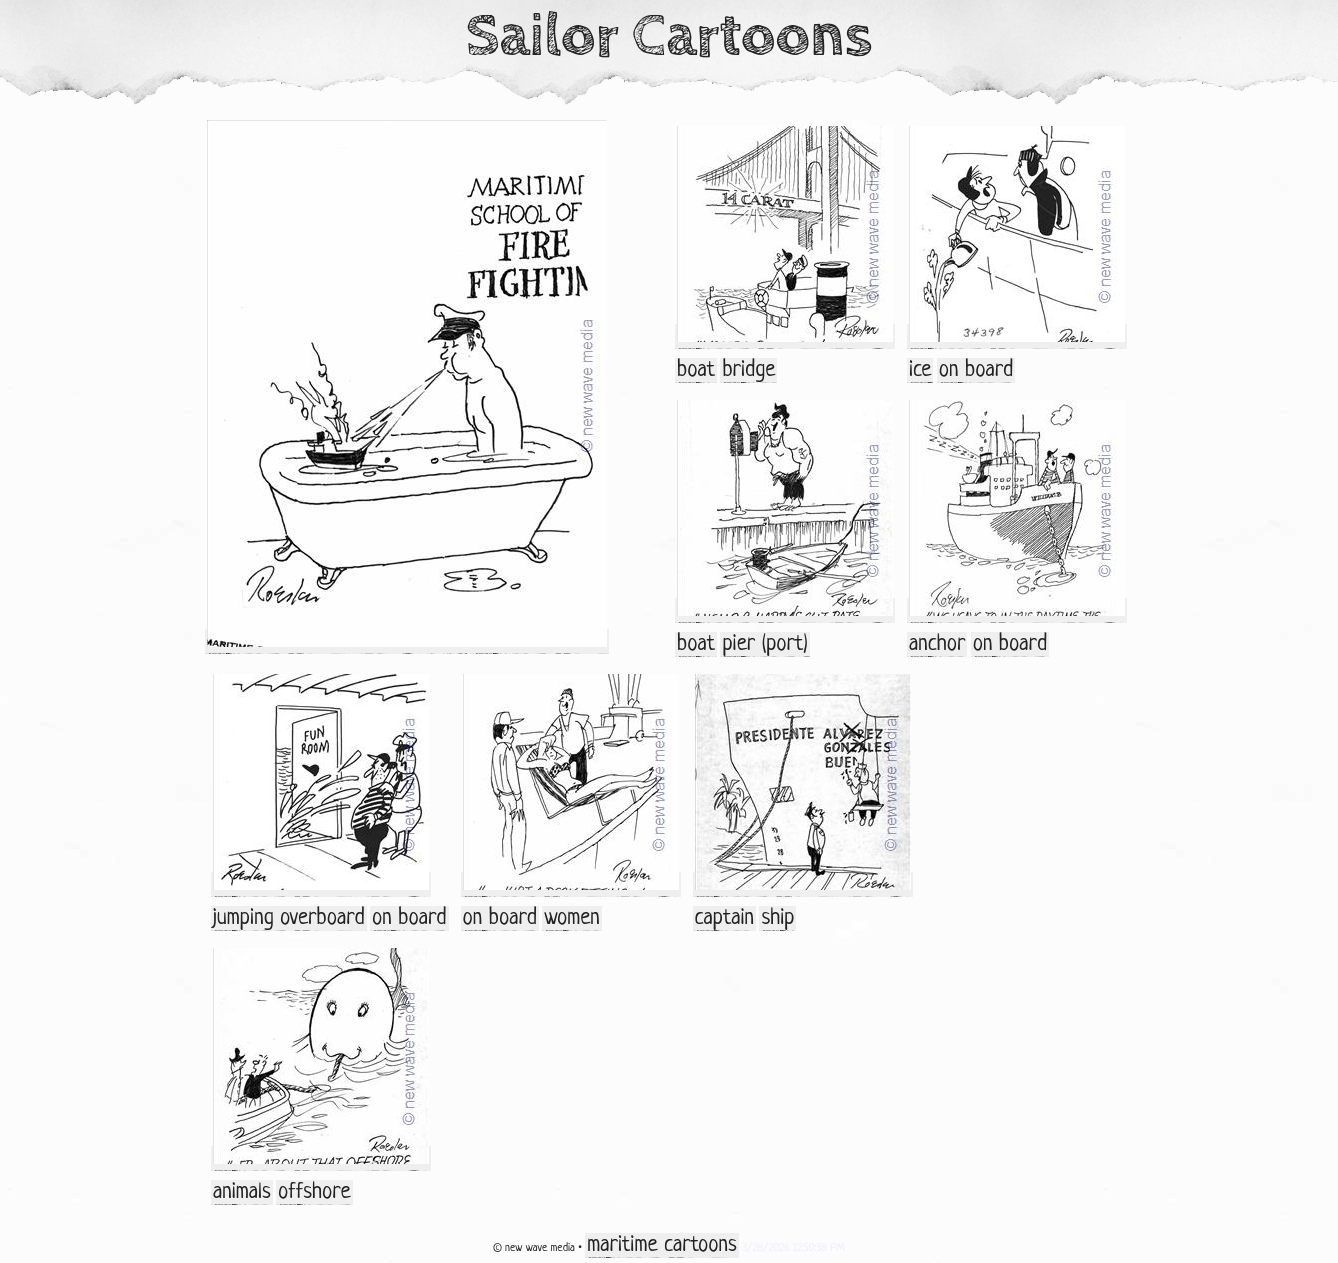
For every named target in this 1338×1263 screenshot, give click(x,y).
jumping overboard (289, 918)
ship (777, 918)
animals (242, 1192)
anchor (937, 644)
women (572, 918)
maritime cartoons (661, 1245)
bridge (748, 370)
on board (976, 370)
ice (920, 370)
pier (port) (764, 644)
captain (725, 918)
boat (696, 370)
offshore (314, 1192)
